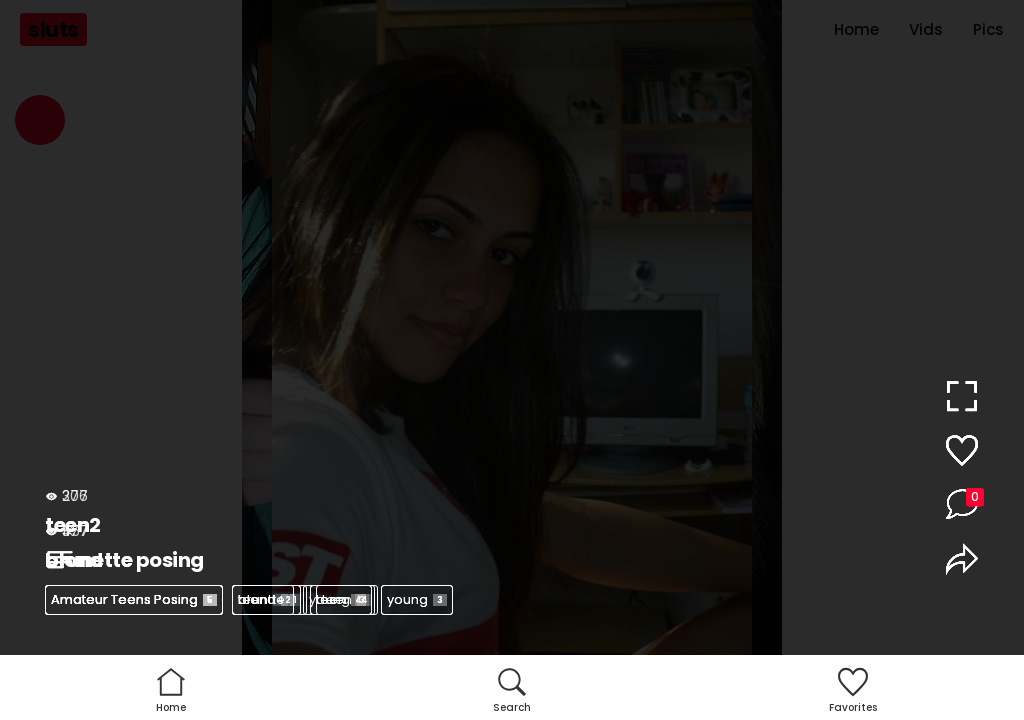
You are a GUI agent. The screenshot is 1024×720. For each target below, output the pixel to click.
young (417, 599)
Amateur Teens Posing (134, 599)
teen (263, 599)
